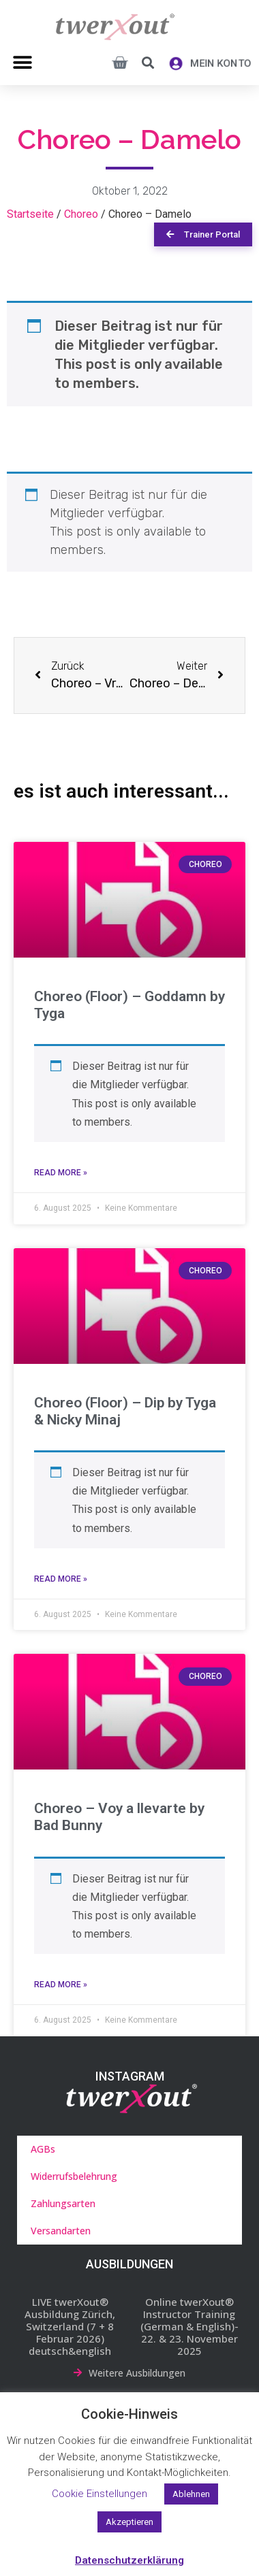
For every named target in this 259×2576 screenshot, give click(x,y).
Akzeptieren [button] (129, 2522)
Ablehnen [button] (191, 2494)
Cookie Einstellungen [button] (99, 2494)
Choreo (81, 214)
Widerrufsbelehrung (74, 2176)
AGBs (43, 2148)
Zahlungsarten (63, 2203)
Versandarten (61, 2230)
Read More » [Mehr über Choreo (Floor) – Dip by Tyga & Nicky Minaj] (60, 1579)
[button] (22, 62)
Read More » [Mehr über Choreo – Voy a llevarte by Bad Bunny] (60, 1984)
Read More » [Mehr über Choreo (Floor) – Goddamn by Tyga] (60, 1172)
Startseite (30, 214)
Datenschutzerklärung (129, 2560)
